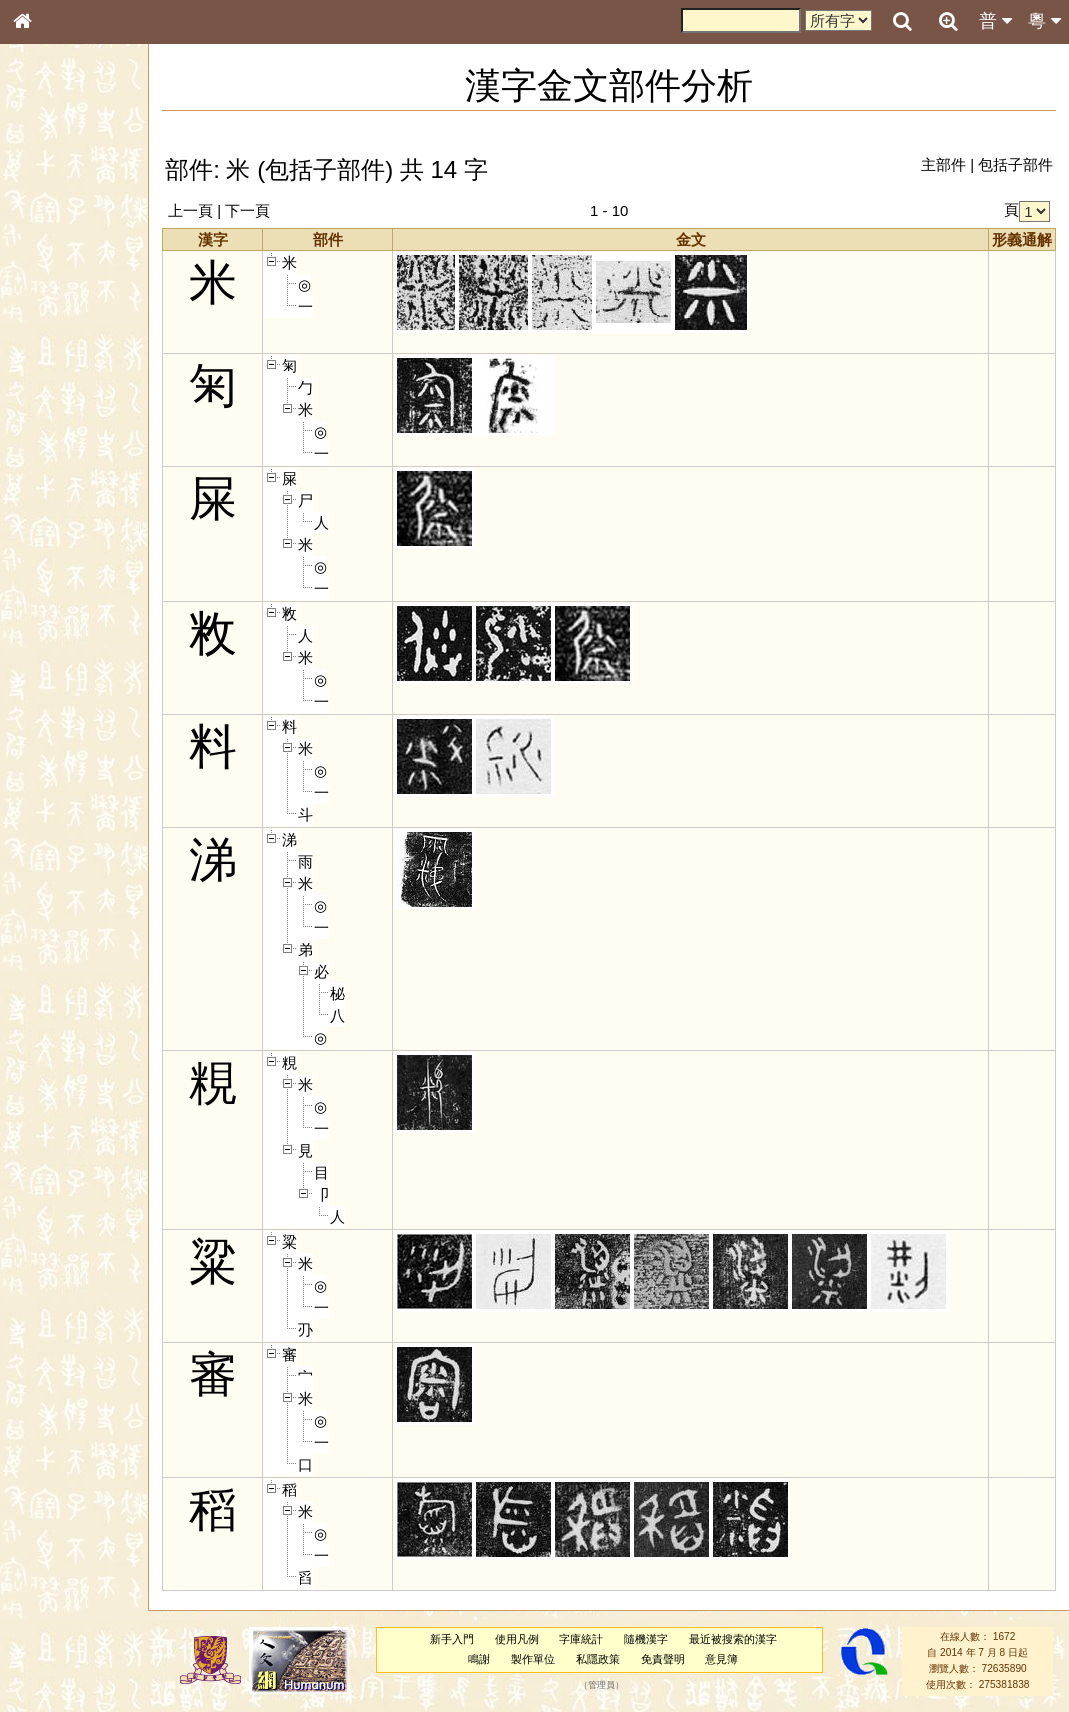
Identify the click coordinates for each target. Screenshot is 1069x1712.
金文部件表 (55, 326)
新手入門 (462, 1639)
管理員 (611, 1685)
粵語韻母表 (55, 437)
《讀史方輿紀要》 (73, 647)
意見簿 (732, 1659)
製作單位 (544, 1659)
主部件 (943, 164)
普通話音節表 (61, 555)
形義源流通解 (61, 345)
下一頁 (271, 210)
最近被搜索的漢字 (744, 1639)
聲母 (40, 536)
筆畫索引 (49, 287)
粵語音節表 (55, 398)
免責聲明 (673, 1659)
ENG (88, 220)
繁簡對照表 (55, 685)
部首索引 (49, 268)
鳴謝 (490, 1659)
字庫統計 (592, 1639)
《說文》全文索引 (73, 628)
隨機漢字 (657, 1639)
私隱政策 (609, 1659)
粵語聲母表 (55, 417)
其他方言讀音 (61, 574)
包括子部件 (1015, 164)
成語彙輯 (49, 666)
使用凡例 (527, 1639)
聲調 (95, 536)
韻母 (68, 536)
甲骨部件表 (55, 306)
